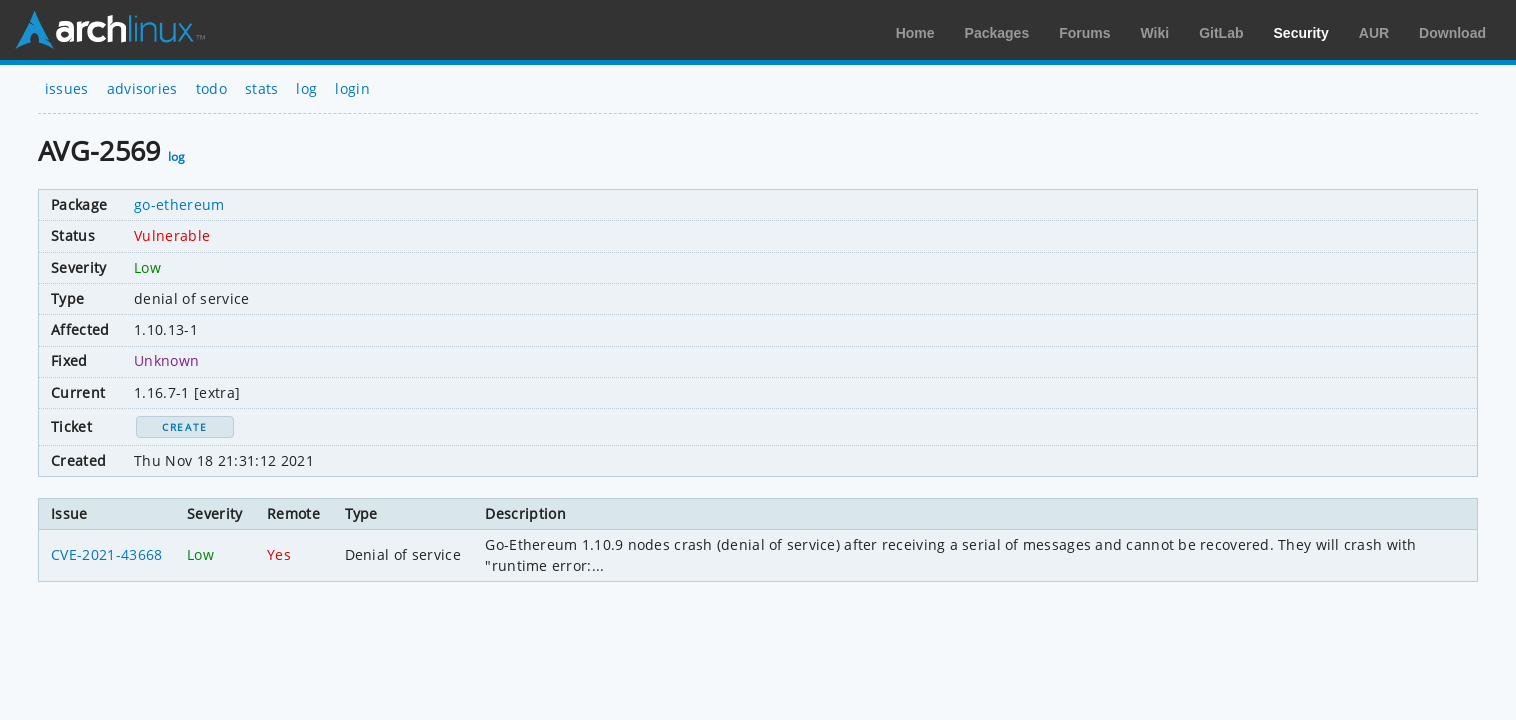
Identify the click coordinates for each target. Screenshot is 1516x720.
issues (67, 88)
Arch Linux (110, 30)
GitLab (1221, 33)
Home (915, 33)
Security (1301, 33)
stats (262, 88)
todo (211, 88)
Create (185, 427)
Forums (1084, 33)
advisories (142, 88)
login (352, 88)
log (306, 88)
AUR (1374, 33)
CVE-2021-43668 (106, 554)
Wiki (1155, 33)
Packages (997, 33)
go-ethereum (179, 204)
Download (1452, 33)
